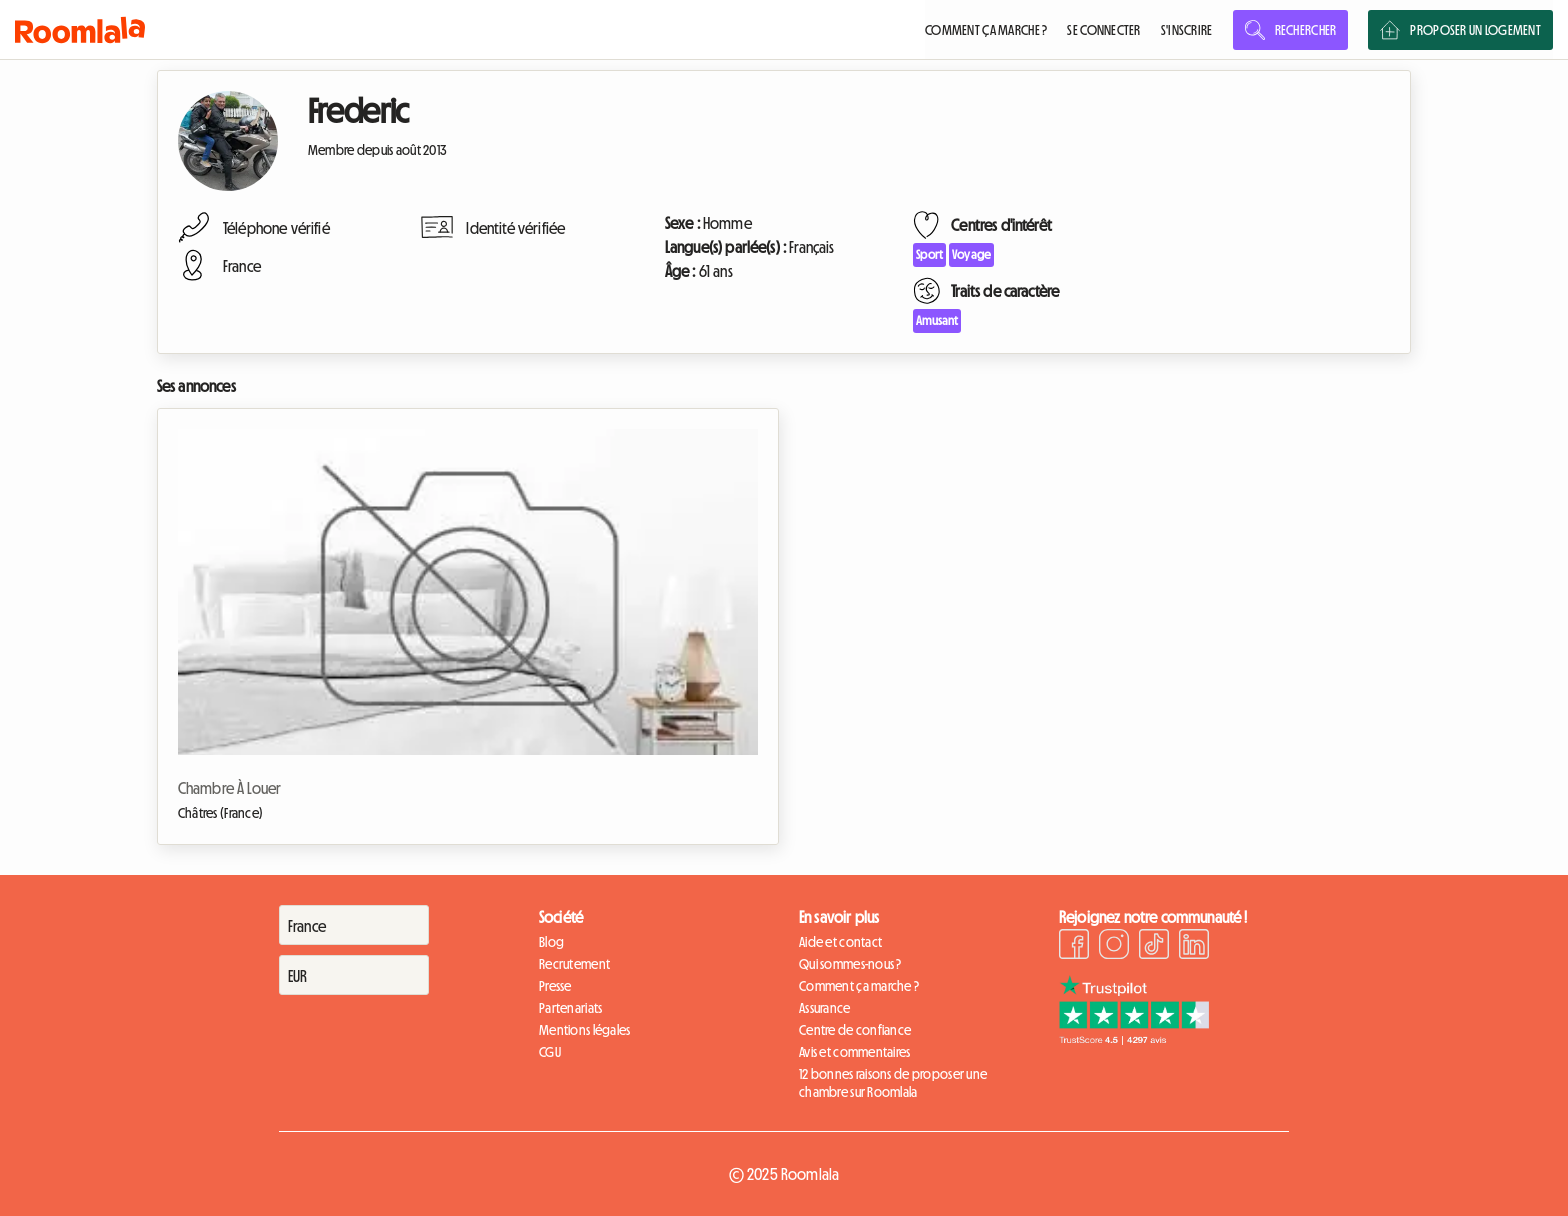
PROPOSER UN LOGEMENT (1460, 30)
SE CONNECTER (1103, 30)
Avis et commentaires (855, 1052)
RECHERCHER (1291, 30)
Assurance (825, 1008)
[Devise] (354, 975)
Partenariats (570, 1008)
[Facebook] (1074, 947)
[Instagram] (1114, 947)
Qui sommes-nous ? (850, 964)
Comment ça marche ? (859, 986)
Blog (551, 942)
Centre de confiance (855, 1030)
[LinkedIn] (1194, 947)
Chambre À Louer (229, 788)
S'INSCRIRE (1187, 30)
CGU (550, 1052)
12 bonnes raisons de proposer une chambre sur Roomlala (893, 1083)
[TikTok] (1154, 947)
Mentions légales (584, 1030)
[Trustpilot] (1134, 1039)
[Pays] (354, 925)
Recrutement (574, 964)
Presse (555, 986)
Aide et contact (840, 942)
